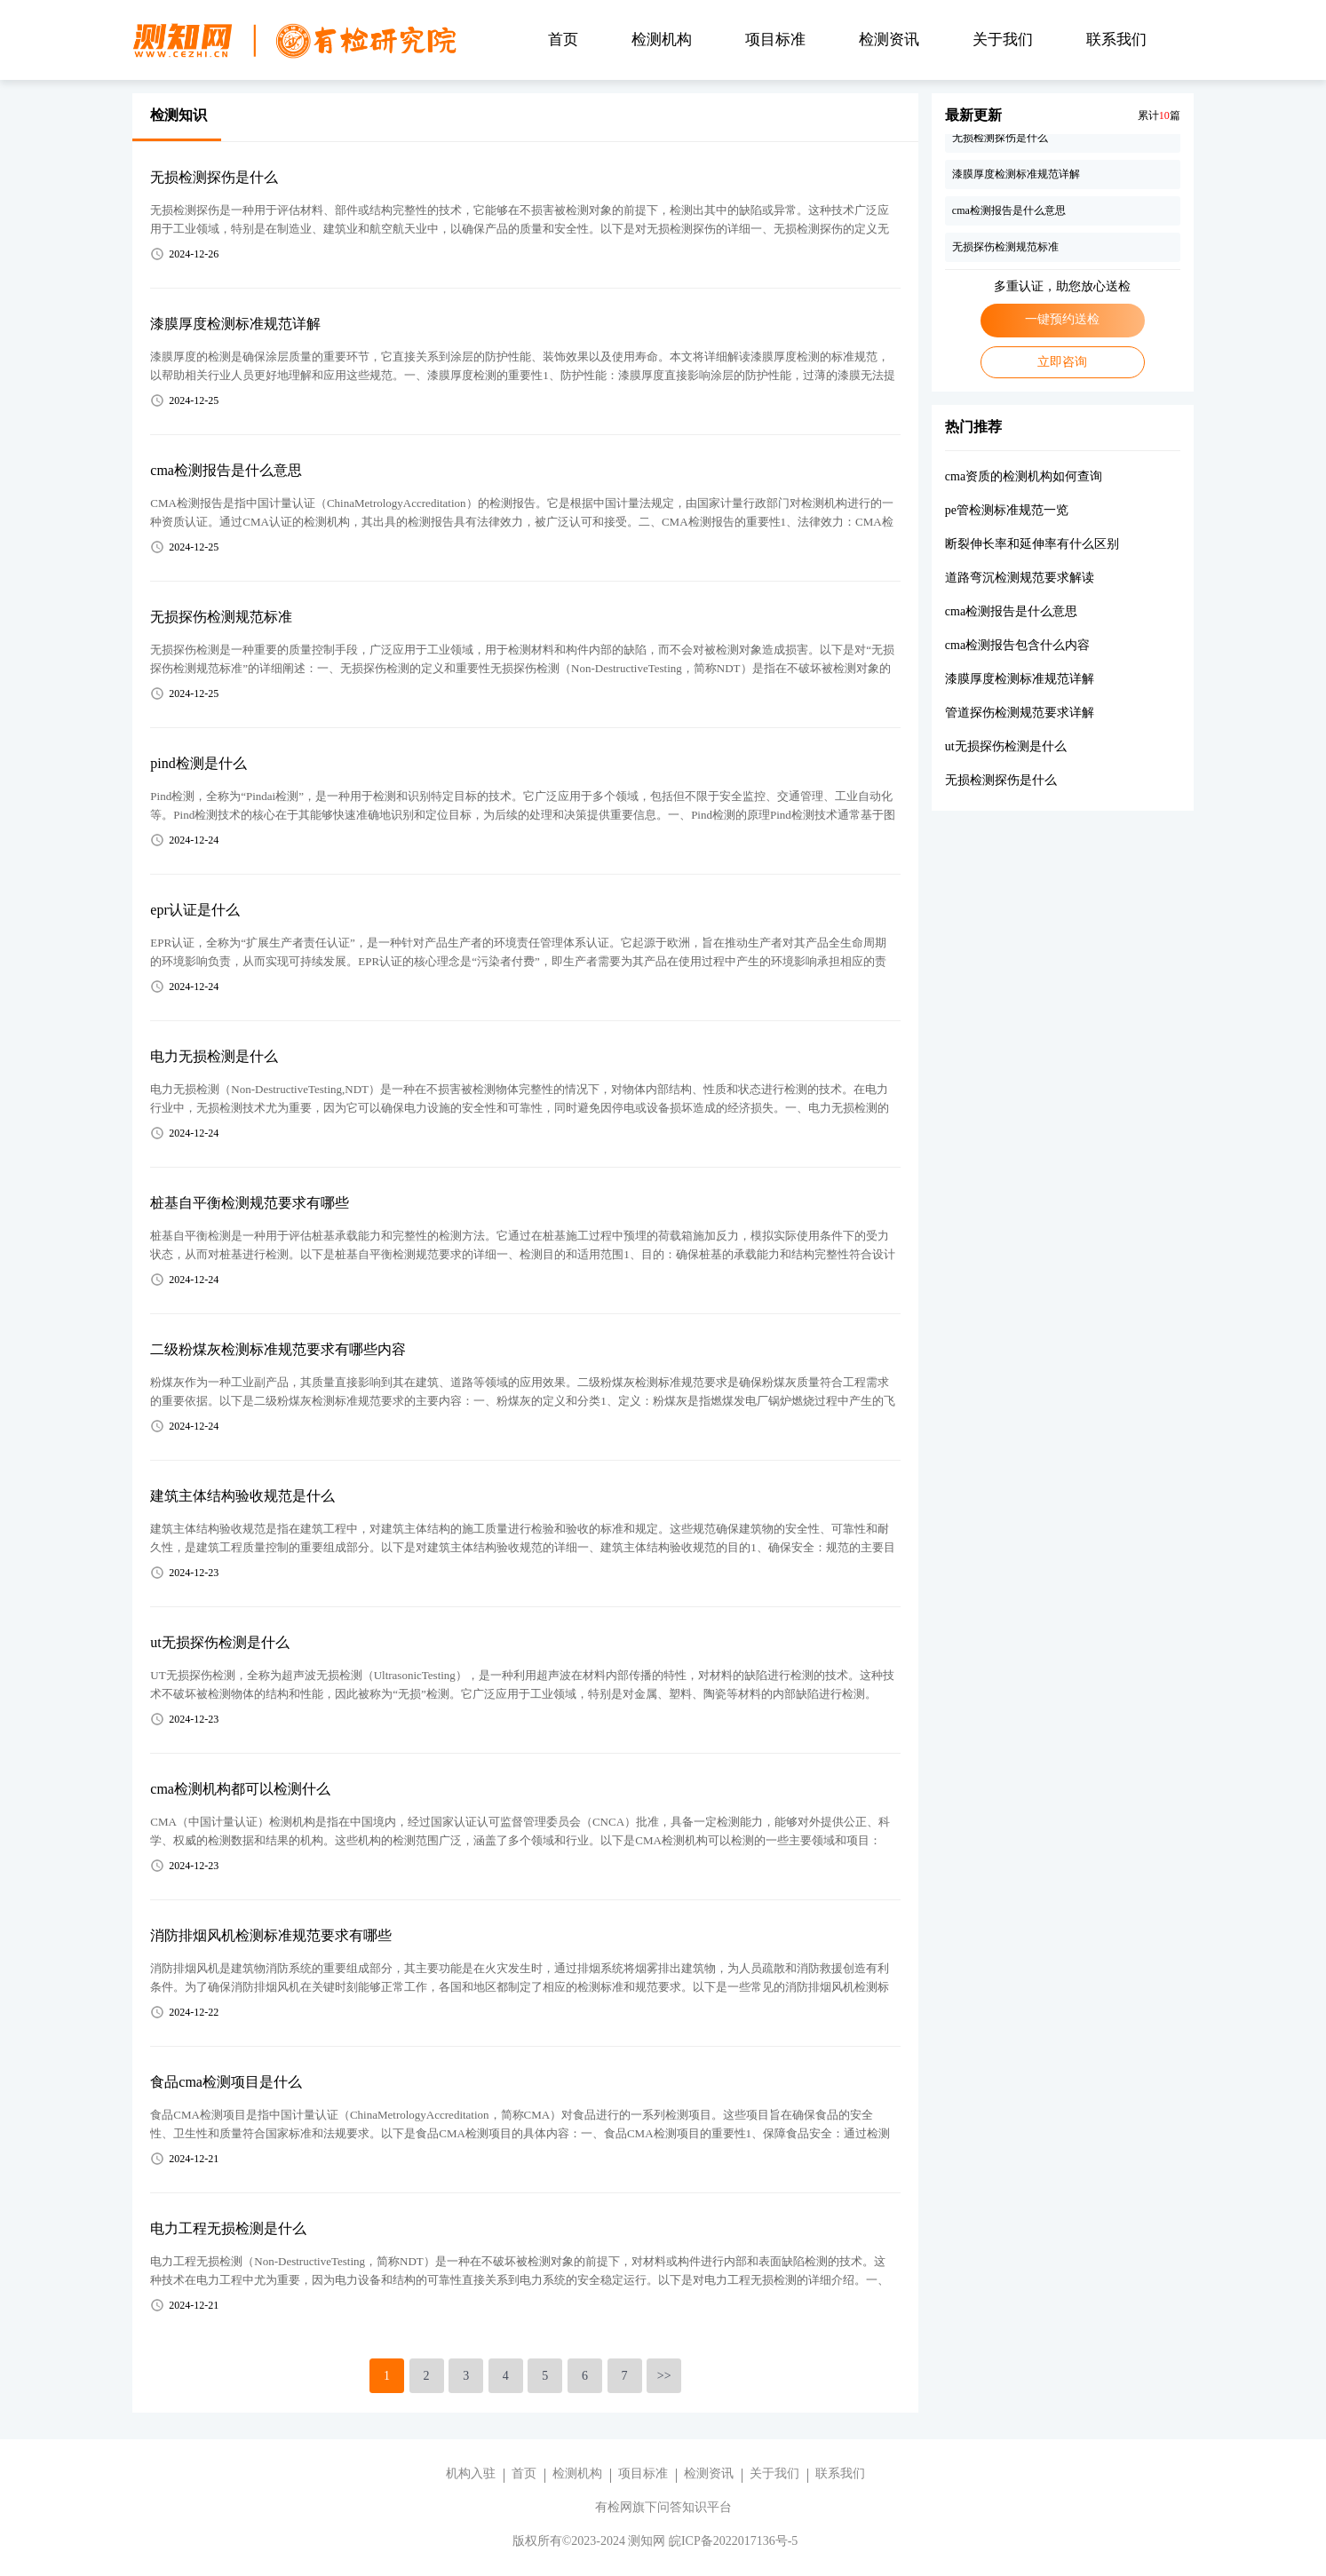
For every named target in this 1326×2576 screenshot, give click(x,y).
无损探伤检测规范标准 (221, 616)
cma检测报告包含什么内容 (1017, 645)
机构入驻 (471, 2473)
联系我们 (1116, 39)
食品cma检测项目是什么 (226, 2081)
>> (664, 2375)
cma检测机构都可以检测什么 (240, 1788)
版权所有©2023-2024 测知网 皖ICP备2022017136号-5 (655, 2541)
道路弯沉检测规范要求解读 (1019, 577)
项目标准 (775, 39)
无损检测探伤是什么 (214, 177)
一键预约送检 (1062, 319)
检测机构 (661, 39)
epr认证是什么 (194, 909)
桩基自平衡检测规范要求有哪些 (249, 1202)
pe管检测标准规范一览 (1006, 510)
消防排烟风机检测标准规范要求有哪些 (271, 1935)
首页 (563, 39)
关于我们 (1003, 39)
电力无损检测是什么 (214, 1056)
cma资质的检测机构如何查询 (1023, 476)
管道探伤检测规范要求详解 (1019, 712)
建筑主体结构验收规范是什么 (242, 1495)
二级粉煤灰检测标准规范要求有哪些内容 (278, 1349)
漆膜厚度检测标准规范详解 (235, 323)
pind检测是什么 (198, 763)
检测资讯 (889, 39)
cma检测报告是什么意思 (226, 470)
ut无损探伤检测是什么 (219, 1642)
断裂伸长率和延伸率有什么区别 (1032, 544)
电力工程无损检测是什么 (228, 2228)
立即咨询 (1062, 362)
